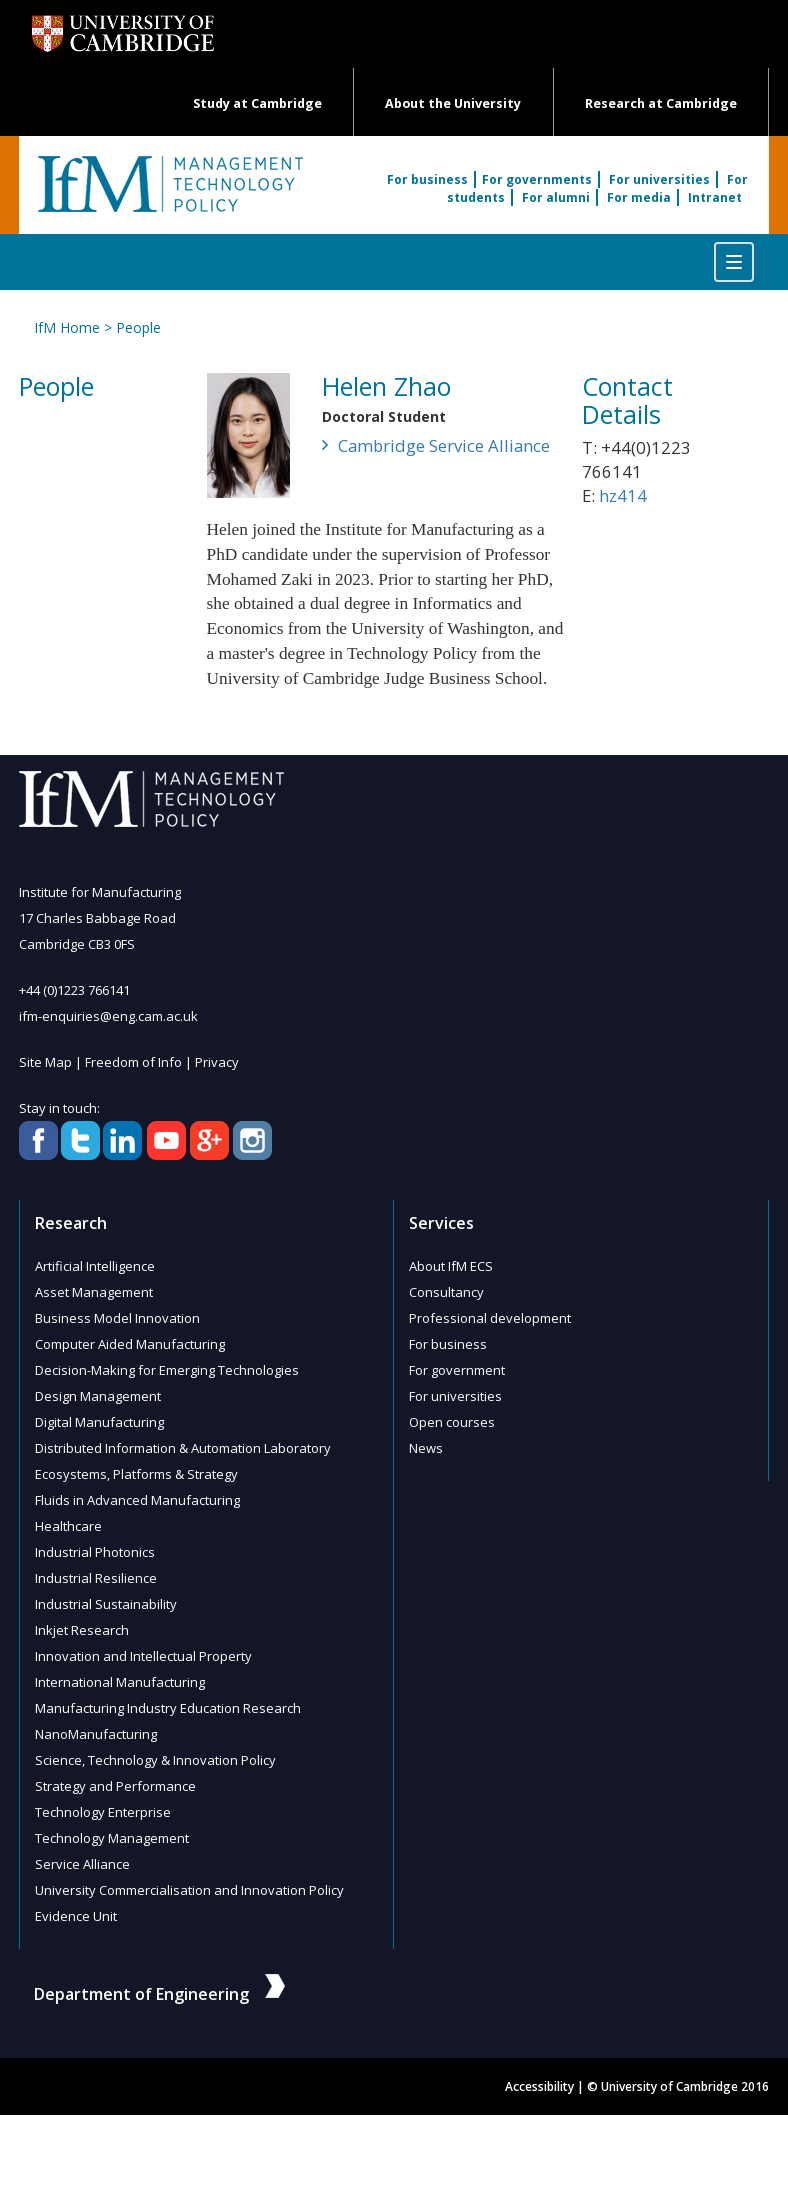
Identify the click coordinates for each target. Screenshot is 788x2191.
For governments (537, 179)
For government (457, 1370)
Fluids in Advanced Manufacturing (137, 1500)
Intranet (715, 197)
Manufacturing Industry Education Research (168, 1708)
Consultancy (446, 1292)
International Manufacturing (120, 1682)
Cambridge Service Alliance (444, 445)
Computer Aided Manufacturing (130, 1344)
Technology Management (112, 1838)
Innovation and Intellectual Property (143, 1656)
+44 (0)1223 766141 (74, 990)
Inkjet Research (82, 1630)
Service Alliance (82, 1864)
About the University (453, 103)
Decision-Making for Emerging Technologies (167, 1370)
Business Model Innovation (117, 1318)
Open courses (452, 1422)
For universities (659, 179)
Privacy (217, 1062)
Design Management (98, 1396)
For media (639, 197)
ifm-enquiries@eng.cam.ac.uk (108, 1016)
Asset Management (94, 1292)
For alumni (556, 197)
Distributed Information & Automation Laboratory (183, 1448)
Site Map (45, 1062)
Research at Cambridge (661, 103)
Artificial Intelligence (95, 1266)
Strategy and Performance (115, 1786)
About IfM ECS (451, 1266)
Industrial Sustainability (106, 1604)
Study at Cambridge (257, 103)
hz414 (623, 495)
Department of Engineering (159, 1994)
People (138, 327)
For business (427, 179)
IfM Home (67, 327)
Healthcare (68, 1526)
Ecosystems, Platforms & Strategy (136, 1474)
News (426, 1448)
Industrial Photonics (95, 1552)
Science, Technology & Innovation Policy (155, 1760)
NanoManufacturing (96, 1734)
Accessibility (539, 2086)
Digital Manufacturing (99, 1422)
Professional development (490, 1318)
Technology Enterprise (103, 1812)
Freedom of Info (133, 1062)
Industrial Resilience (96, 1578)
